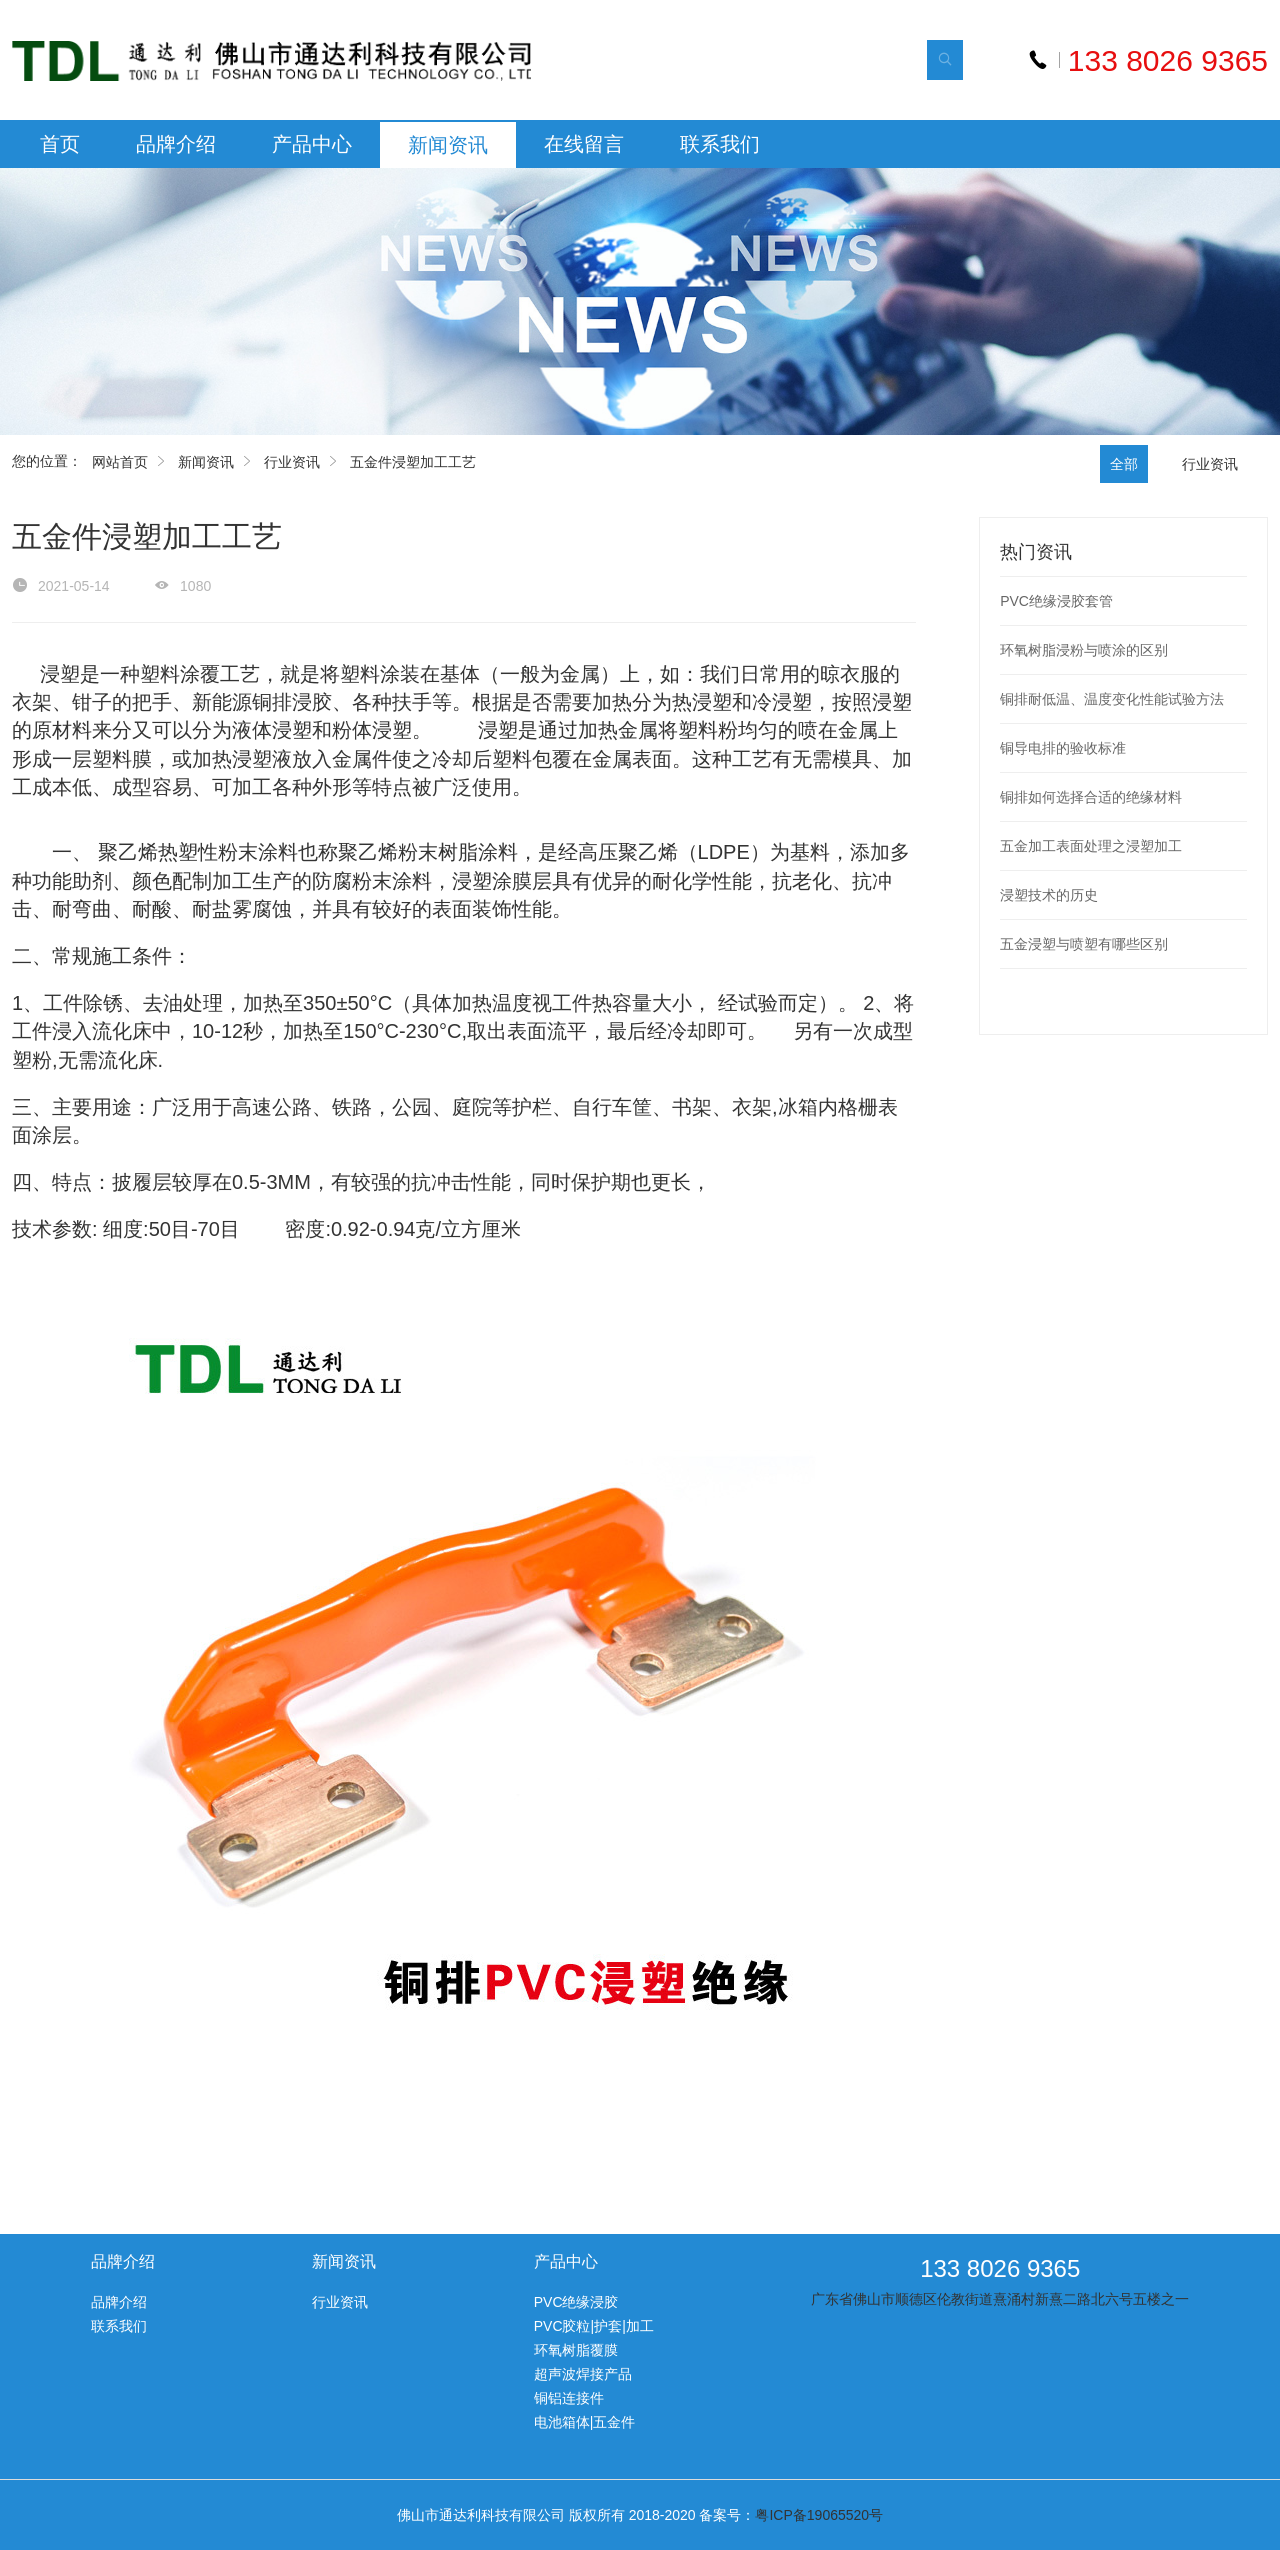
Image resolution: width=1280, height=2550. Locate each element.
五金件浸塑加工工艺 (413, 462)
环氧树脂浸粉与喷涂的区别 (1084, 650)
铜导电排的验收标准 (1063, 748)
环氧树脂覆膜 (576, 2350)
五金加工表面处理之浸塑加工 (1091, 846)
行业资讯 (292, 462)
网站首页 (120, 462)
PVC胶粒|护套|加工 (594, 2326)
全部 (1124, 464)
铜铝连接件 (569, 2398)
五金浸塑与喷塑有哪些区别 (1084, 944)
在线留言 (584, 144)
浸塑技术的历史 (1049, 895)
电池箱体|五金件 (585, 2422)
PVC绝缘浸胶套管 (1056, 601)
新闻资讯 (448, 145)
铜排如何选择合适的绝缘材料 (1091, 797)
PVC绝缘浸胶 (576, 2302)
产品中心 (312, 144)
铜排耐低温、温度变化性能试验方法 (1112, 699)
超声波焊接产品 (583, 2374)
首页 (60, 144)
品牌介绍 (176, 144)
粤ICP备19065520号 (819, 2515)
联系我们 (720, 144)
